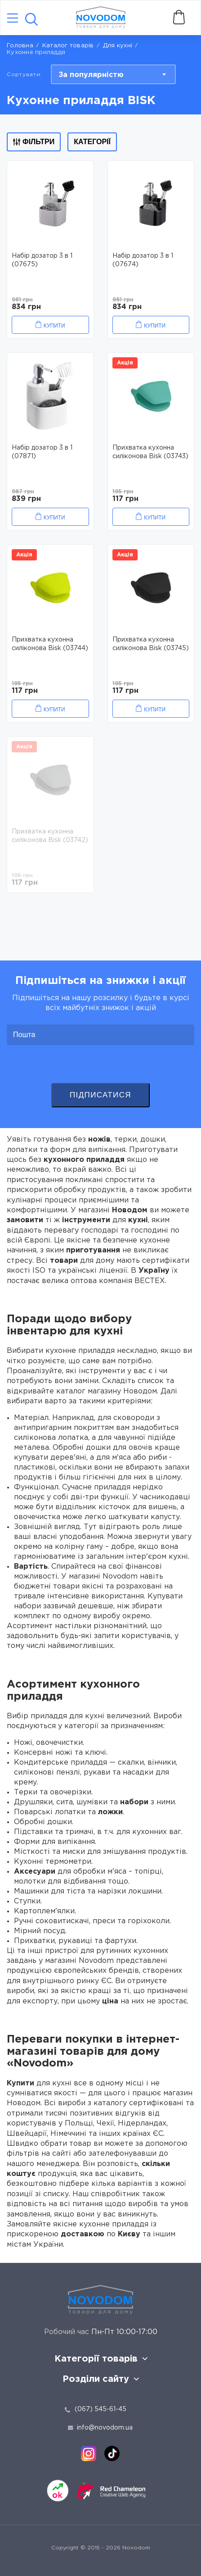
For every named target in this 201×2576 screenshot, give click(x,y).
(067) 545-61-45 (100, 2409)
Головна (20, 45)
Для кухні (117, 45)
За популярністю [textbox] (91, 75)
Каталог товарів (68, 45)
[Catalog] (12, 18)
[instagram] (88, 2453)
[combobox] (113, 74)
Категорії (92, 142)
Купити (54, 326)
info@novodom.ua (100, 2427)
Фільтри (33, 142)
